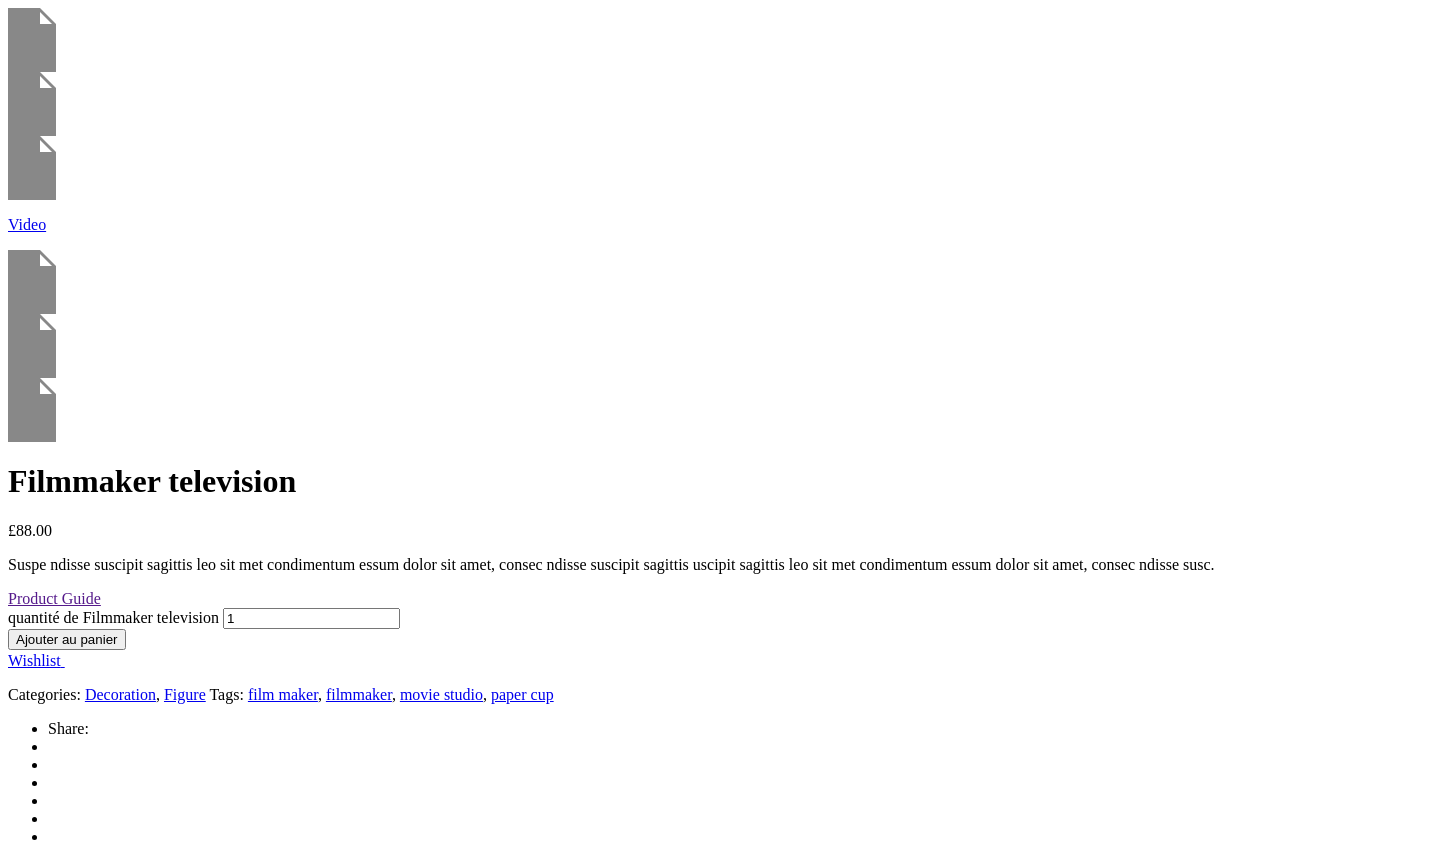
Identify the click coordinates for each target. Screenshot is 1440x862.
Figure (185, 694)
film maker (283, 694)
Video (27, 224)
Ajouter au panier (67, 639)
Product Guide (54, 598)
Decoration (120, 694)
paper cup (522, 694)
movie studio (441, 694)
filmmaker (359, 694)
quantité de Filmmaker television (113, 617)
